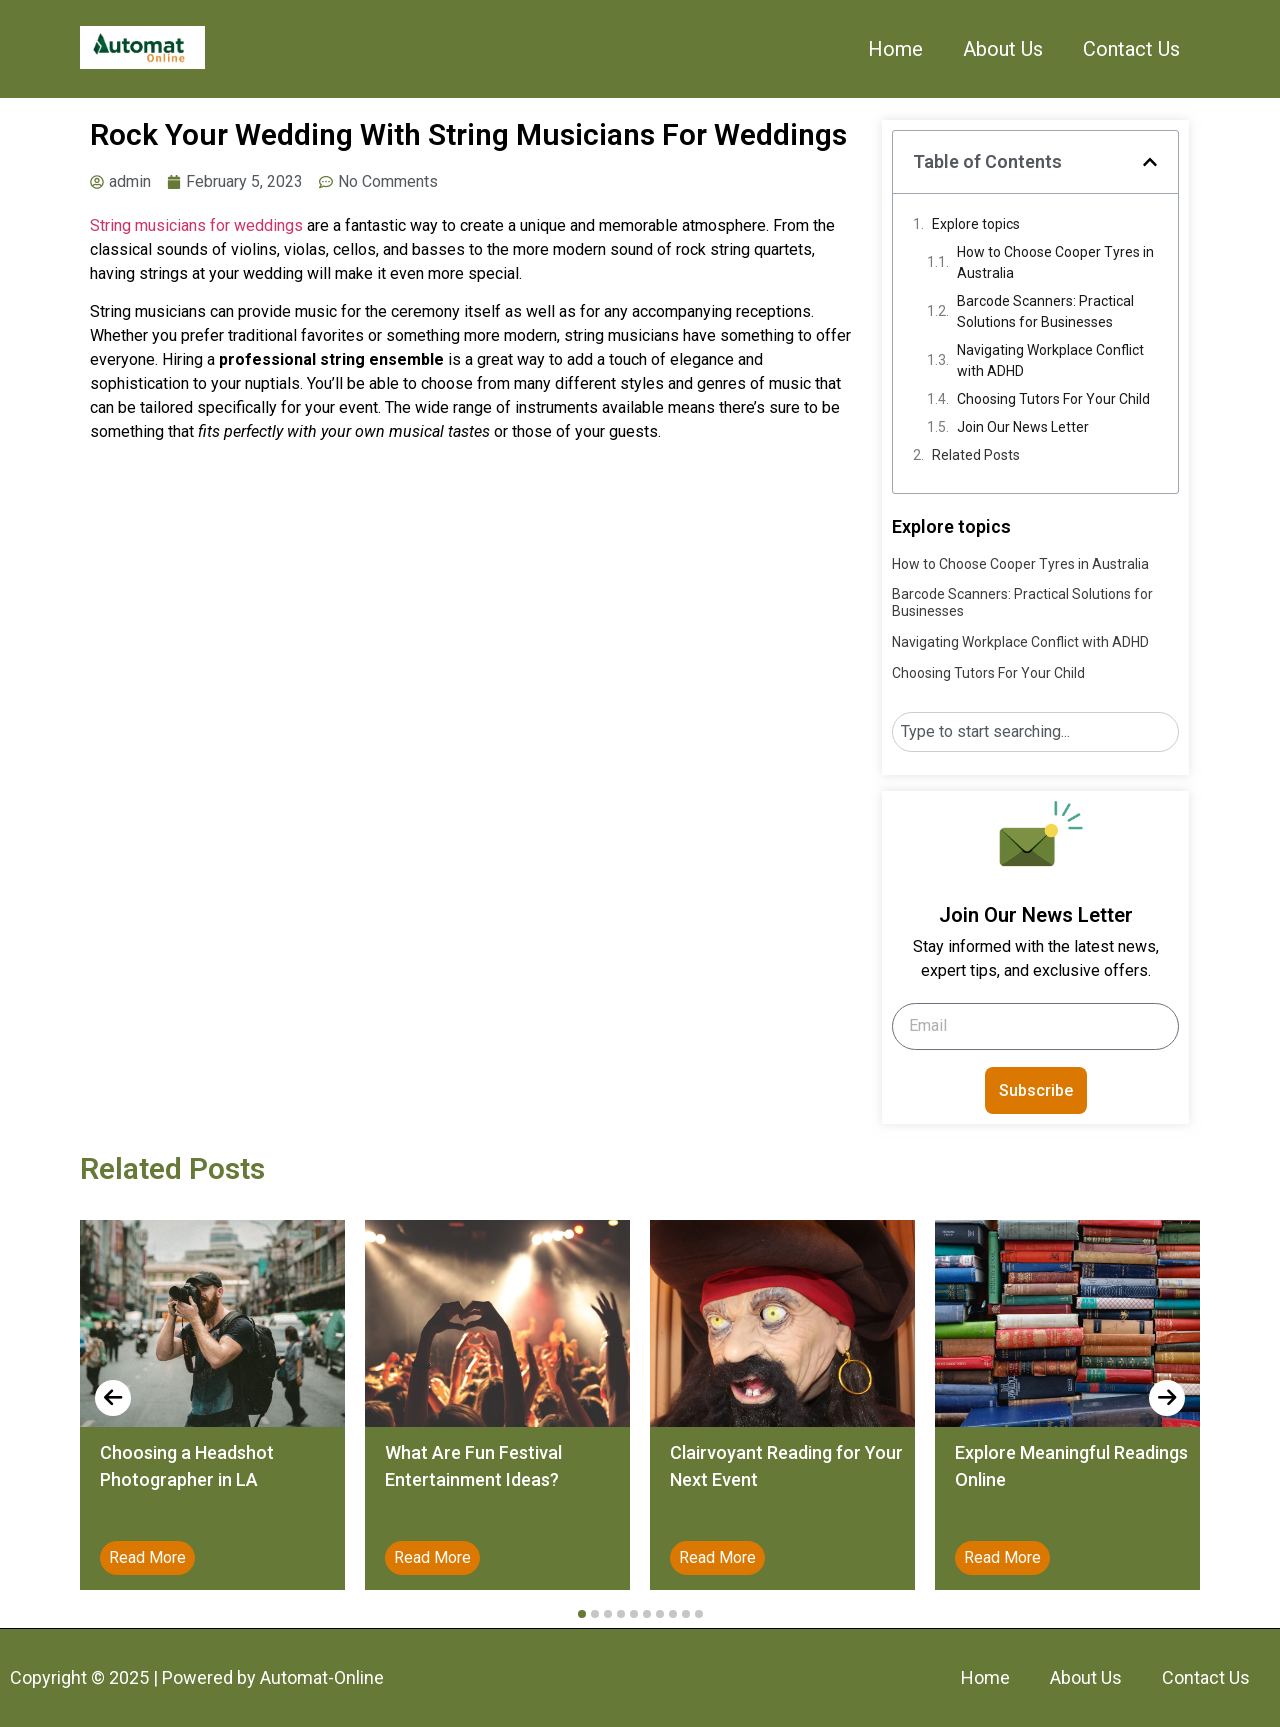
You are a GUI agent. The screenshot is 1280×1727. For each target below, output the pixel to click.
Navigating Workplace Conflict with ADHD (1050, 360)
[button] (1150, 162)
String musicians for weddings (196, 225)
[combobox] (1035, 732)
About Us (1003, 49)
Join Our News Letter (1023, 427)
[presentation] (113, 1398)
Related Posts (976, 455)
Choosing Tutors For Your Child (1053, 399)
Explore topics (976, 224)
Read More (147, 1557)
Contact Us (1131, 49)
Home (895, 49)
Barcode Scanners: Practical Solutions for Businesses (1045, 311)
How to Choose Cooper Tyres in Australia (1055, 262)
